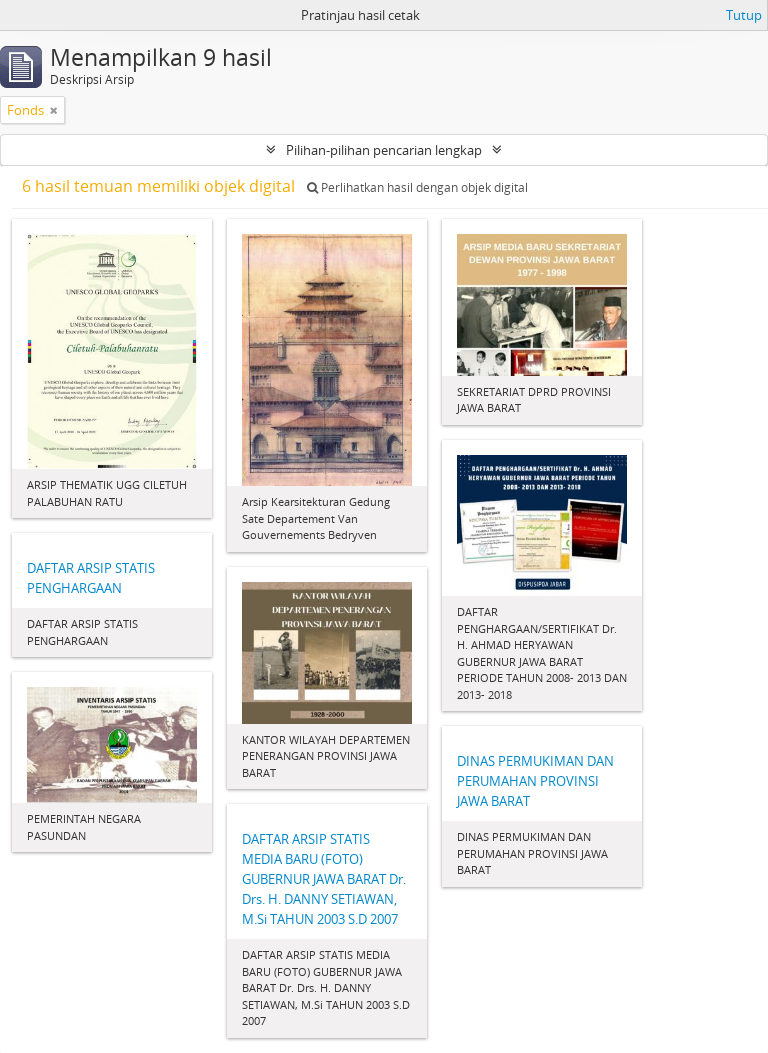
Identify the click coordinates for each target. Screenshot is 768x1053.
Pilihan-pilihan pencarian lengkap (384, 150)
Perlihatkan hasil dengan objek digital (417, 187)
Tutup (744, 15)
